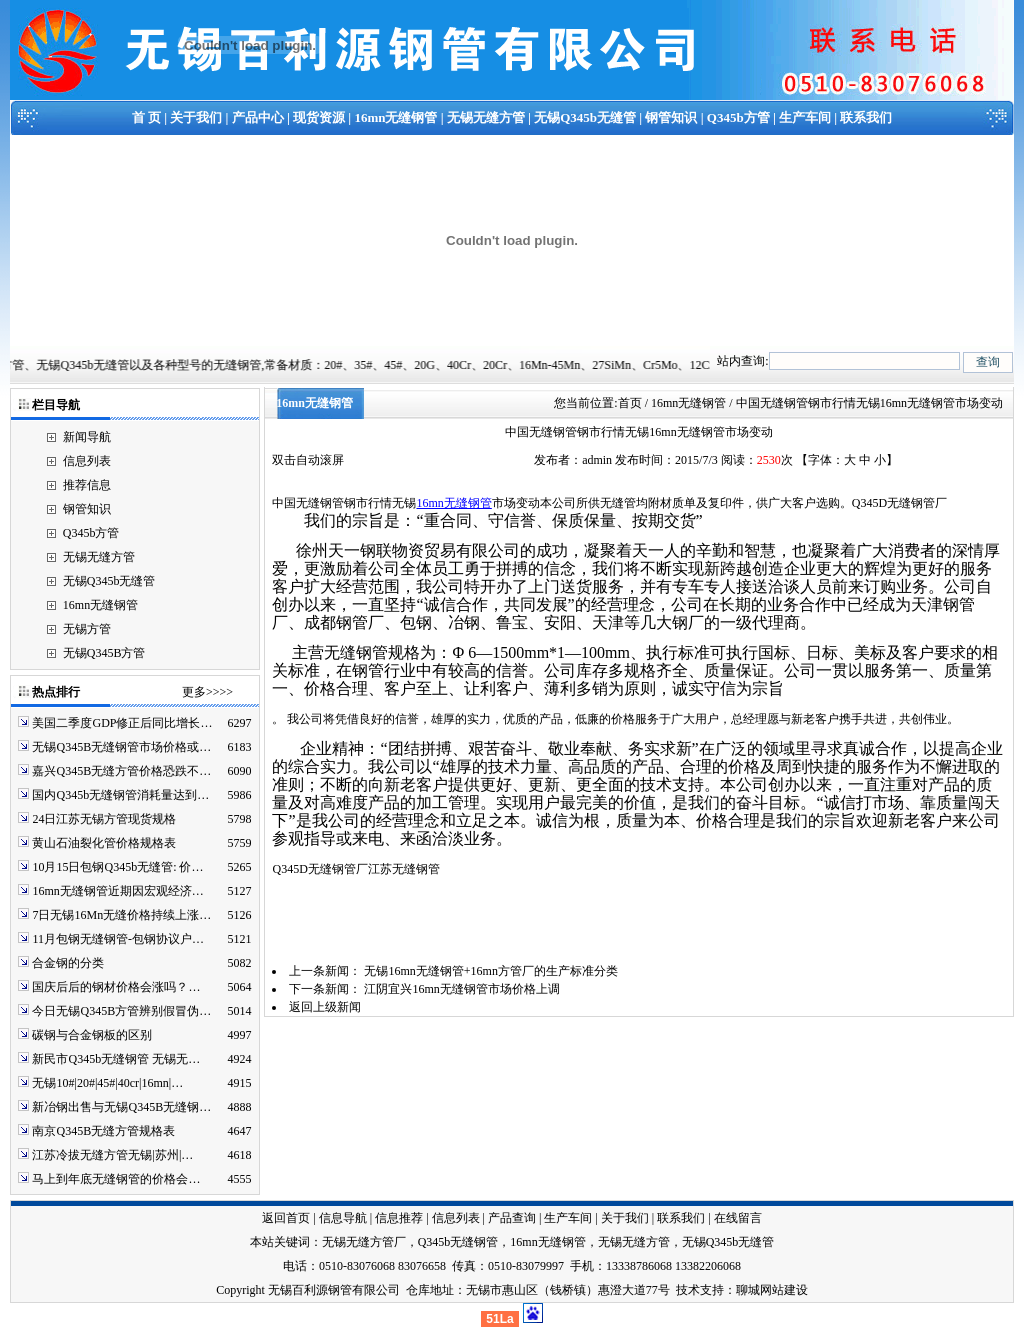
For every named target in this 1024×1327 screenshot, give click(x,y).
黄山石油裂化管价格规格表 (104, 843)
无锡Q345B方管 (104, 653)
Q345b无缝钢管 (458, 1242)
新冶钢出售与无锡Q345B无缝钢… (121, 1107)
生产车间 (805, 117)
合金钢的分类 (68, 963)
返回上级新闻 (325, 1007)
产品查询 (512, 1218)
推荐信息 (87, 485)
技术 (688, 1290)
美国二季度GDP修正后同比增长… (122, 723)
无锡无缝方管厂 (364, 1242)
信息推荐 (399, 1218)
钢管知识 (671, 117)
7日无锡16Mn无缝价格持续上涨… (121, 915)
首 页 (146, 117)
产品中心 (258, 117)
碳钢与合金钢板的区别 (92, 1035)
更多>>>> (207, 692)
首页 (630, 403)
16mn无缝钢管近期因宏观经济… (117, 891)
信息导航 (343, 1218)
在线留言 (738, 1218)
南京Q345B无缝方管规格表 (103, 1131)
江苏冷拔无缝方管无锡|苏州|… (112, 1155)
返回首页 (286, 1218)
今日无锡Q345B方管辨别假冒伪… (121, 1011)
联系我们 (866, 117)
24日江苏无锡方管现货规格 (104, 819)
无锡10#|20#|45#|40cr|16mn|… (107, 1083)
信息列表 (87, 461)
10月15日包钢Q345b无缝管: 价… (117, 867)
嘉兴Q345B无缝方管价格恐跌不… (121, 771)
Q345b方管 (738, 117)
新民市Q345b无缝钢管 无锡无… (116, 1059)
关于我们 (196, 117)
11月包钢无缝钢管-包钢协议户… (118, 939)
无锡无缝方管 (486, 117)
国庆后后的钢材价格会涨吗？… (116, 987)
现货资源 (319, 117)
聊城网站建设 (772, 1290)
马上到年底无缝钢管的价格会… (116, 1179)
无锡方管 (87, 629)
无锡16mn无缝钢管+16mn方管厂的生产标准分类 (490, 971)
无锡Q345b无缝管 (585, 117)
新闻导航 (87, 437)
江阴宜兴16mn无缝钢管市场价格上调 (461, 989)
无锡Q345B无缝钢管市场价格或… (121, 747)
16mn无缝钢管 (395, 117)
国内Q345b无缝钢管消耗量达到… (120, 795)
